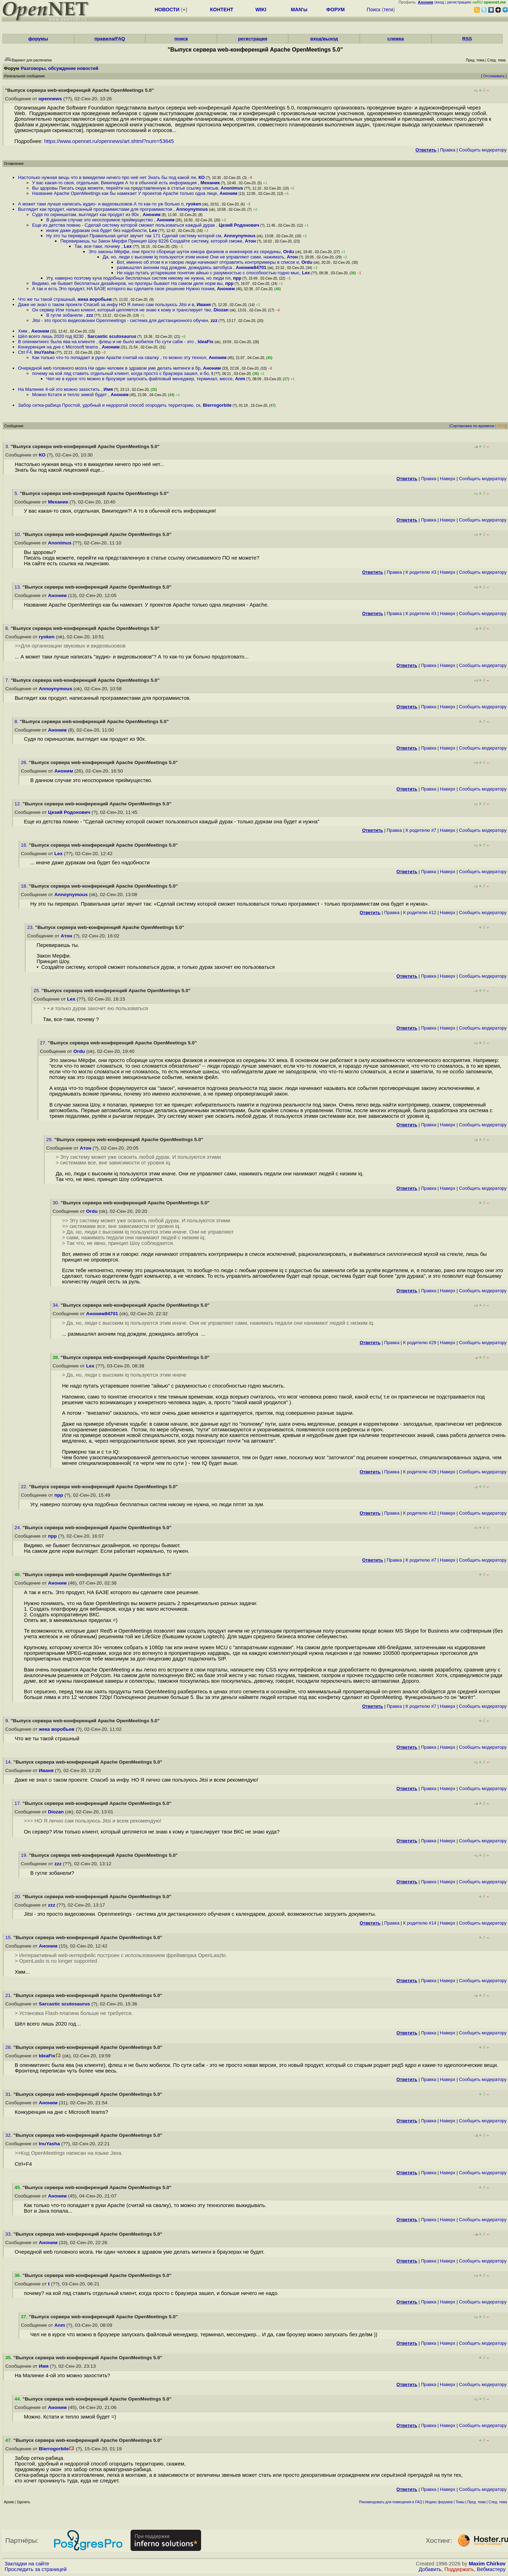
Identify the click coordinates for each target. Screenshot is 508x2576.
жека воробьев (95, 299)
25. (38, 990)
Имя (108, 389)
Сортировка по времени (472, 426)
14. (9, 1762)
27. (44, 1042)
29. (50, 1139)
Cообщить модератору (483, 150)
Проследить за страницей (36, 2569)
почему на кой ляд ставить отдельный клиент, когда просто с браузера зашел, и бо (120, 373)
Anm (240, 378)
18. (25, 886)
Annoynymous (192, 209)
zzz (89, 315)
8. (17, 721)
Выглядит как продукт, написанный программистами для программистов (96, 209)
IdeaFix (205, 341)
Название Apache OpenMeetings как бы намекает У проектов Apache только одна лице (124, 193)
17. (18, 1803)
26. (25, 762)
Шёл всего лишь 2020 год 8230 (51, 336)
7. (8, 680)
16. (25, 845)
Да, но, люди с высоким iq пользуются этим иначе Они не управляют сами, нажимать (193, 257)
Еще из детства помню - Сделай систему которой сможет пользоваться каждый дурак (124, 225)
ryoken (193, 204)
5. (17, 493)
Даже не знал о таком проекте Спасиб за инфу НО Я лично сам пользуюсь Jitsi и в (106, 304)
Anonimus (232, 188)
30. (57, 1202)
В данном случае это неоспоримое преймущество (100, 219)
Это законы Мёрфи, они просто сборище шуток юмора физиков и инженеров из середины (184, 251)
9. (8, 1720)
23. (31, 927)
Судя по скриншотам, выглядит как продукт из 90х (86, 214)
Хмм (23, 331)
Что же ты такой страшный (46, 299)
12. (18, 803)
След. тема (498, 2502)
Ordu (288, 251)
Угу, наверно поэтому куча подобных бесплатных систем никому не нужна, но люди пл (138, 278)
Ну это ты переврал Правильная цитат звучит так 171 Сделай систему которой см (133, 235)
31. (9, 2094)
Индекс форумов (439, 2502)
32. (9, 2135)
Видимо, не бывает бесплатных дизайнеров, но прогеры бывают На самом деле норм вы (127, 283)
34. (57, 1305)
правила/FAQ (109, 38)
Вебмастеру (491, 2569)
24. (18, 1527)
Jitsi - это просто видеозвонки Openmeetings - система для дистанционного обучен (120, 320)
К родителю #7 (421, 830)
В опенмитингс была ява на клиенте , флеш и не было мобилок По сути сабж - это (106, 341)
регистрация (458, 2)
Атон (250, 241)
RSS (467, 38)
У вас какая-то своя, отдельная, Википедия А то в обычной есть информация (115, 182)
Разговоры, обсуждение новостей (59, 68)
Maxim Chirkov (487, 2563)
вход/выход (324, 38)
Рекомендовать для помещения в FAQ (390, 2502)
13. (18, 587)
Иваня (204, 304)
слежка (395, 38)
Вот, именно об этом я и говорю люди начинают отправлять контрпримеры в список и (208, 262)
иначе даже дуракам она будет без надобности (96, 230)
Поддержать (459, 2569)
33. (9, 2234)
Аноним (228, 193)
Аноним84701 (251, 267)
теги (388, 9)
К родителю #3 (421, 572)
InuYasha (44, 352)
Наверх (447, 478)
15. (9, 1937)
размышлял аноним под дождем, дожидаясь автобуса (175, 267)
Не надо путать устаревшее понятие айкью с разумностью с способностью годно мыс (208, 272)
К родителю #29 (419, 1342)
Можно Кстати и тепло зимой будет (70, 394)
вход (440, 2)
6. (8, 628)
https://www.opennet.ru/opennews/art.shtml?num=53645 (109, 141)
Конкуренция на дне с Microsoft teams (58, 347)
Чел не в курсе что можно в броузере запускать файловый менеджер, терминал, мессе (139, 378)
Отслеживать (493, 76)
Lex (153, 230)
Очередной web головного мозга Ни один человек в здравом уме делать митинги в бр (109, 368)
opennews (50, 98)
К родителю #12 (419, 912)
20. (18, 1896)
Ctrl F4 (25, 352)
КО (201, 177)
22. (25, 1486)
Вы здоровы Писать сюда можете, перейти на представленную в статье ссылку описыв (125, 188)
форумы (38, 38)
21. (9, 1995)
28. (9, 2047)
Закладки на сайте (27, 2563)
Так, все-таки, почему (97, 246)
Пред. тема (476, 2502)
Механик (210, 182)
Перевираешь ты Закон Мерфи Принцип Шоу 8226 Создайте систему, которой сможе (151, 241)
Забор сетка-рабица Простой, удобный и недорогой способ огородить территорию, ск (109, 405)
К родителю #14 (419, 1923)
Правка (447, 150)
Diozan (221, 309)
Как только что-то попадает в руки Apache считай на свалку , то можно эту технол (119, 357)
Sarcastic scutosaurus (112, 336)
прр (237, 278)
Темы (459, 2502)
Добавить (430, 2569)
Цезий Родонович (239, 225)
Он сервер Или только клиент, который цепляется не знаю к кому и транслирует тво (121, 309)
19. (25, 1855)
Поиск (373, 9)
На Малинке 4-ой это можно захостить (59, 389)
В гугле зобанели (65, 315)
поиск (181, 38)
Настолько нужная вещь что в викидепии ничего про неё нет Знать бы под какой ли (107, 177)
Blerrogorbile (217, 405)
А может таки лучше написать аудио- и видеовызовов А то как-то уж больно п (100, 204)
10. (18, 534)
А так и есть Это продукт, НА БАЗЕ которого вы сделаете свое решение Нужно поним (123, 288)
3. (8, 446)
